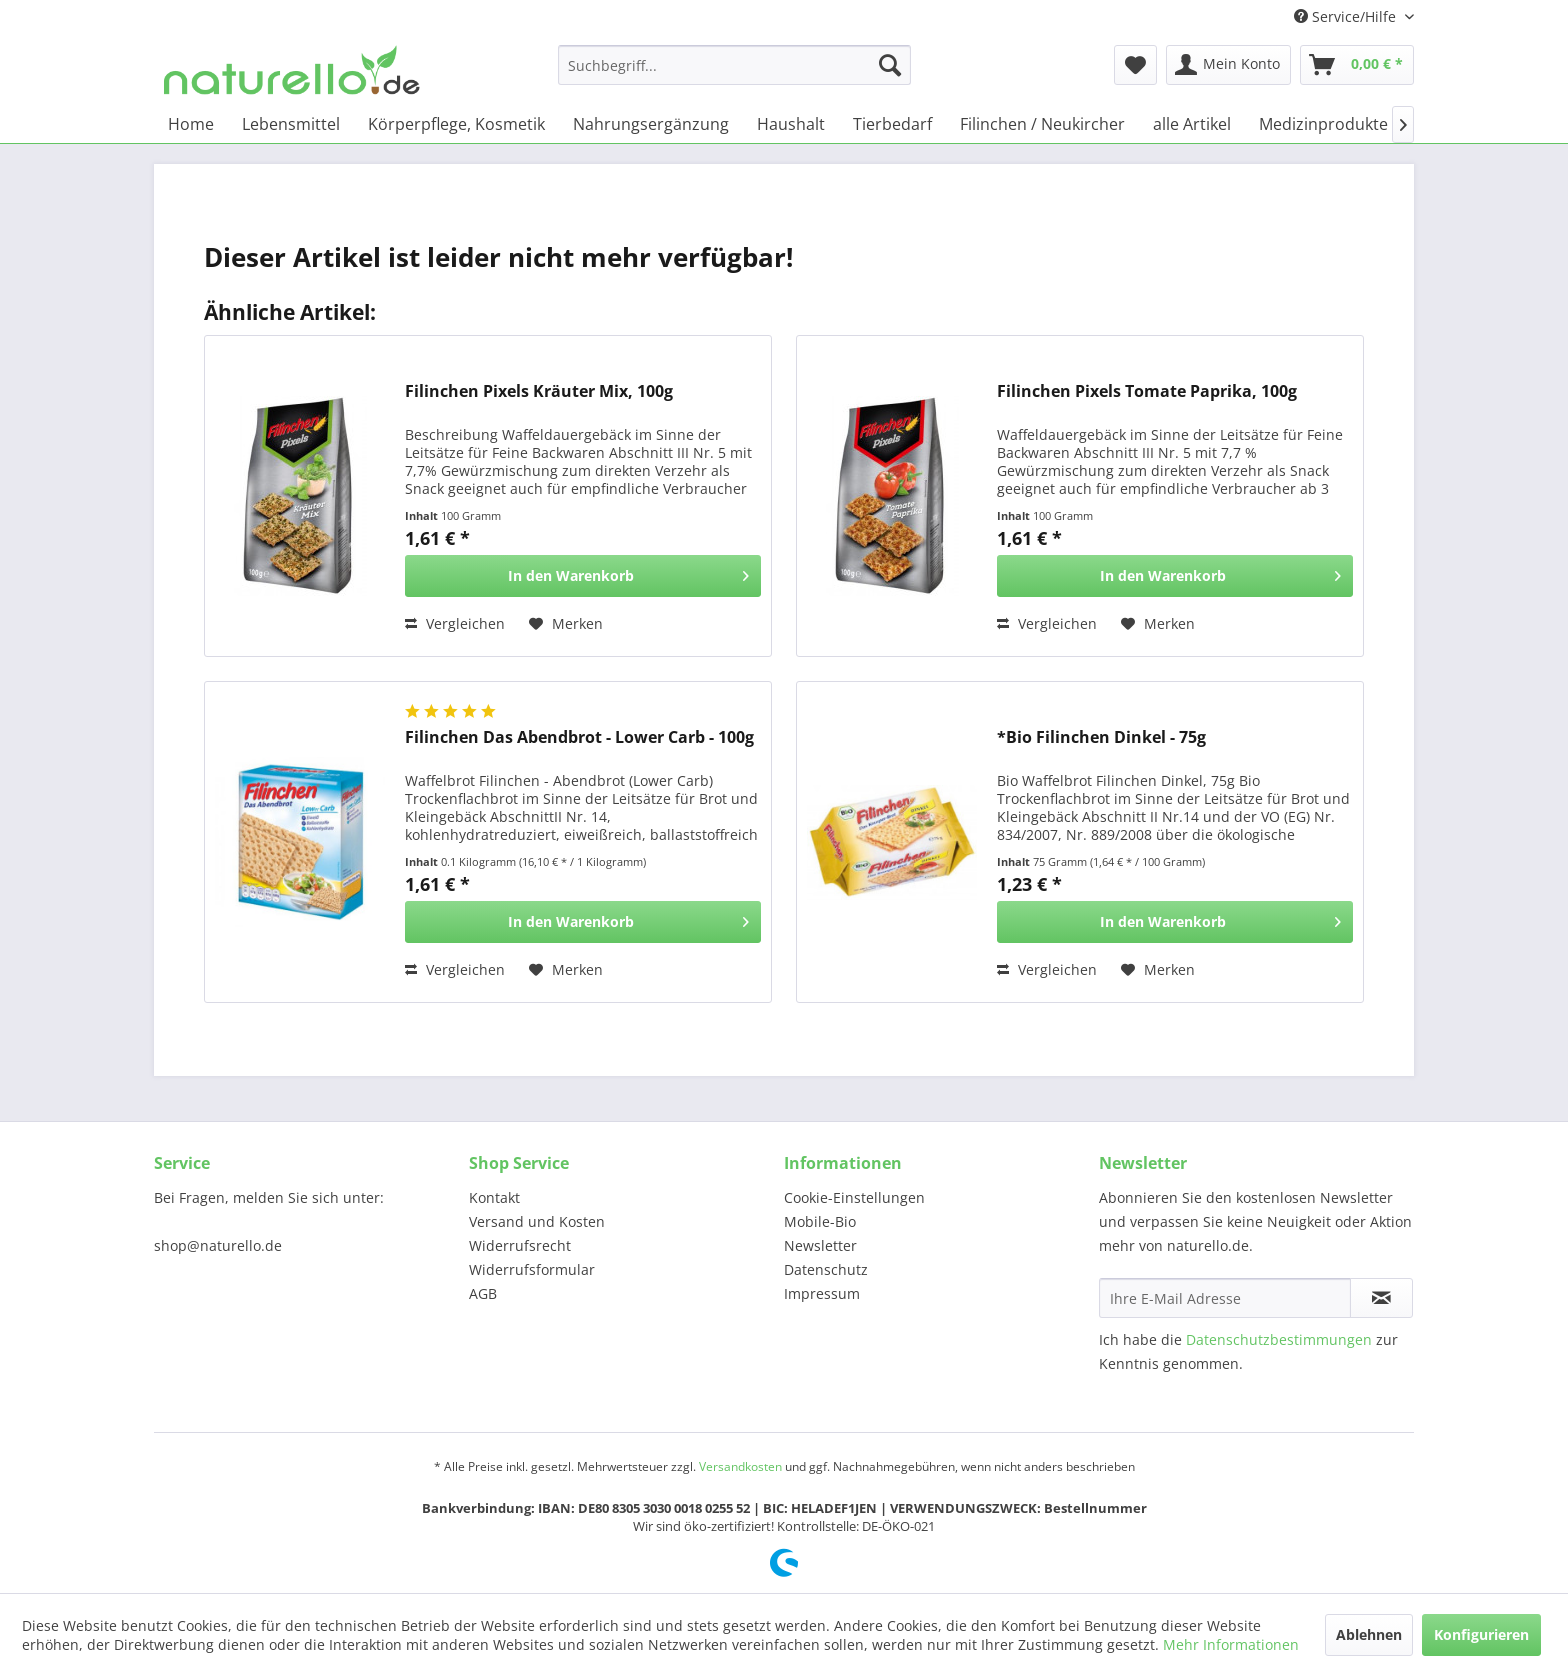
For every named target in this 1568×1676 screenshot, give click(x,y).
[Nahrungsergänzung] (651, 124)
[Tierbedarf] (892, 124)
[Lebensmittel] (291, 124)
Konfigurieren (1481, 1634)
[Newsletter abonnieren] (1381, 1298)
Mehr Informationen (1231, 1644)
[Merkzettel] (1135, 65)
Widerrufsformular (532, 1269)
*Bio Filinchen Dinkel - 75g (1101, 737)
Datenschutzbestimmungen (1279, 1339)
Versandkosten (740, 1466)
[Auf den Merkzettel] (566, 624)
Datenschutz (826, 1269)
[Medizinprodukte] (1323, 124)
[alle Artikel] (1192, 124)
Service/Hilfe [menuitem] (1347, 16)
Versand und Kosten (537, 1221)
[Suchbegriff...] (734, 65)
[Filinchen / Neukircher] (1042, 124)
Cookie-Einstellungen (854, 1197)
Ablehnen (1369, 1634)
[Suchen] (890, 65)
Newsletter (820, 1245)
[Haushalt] (791, 124)
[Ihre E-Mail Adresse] (1225, 1298)
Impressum (822, 1293)
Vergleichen (455, 623)
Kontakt (494, 1197)
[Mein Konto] (1228, 65)
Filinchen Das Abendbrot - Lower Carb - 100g (579, 737)
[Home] (191, 124)
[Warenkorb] (1357, 65)
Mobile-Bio (820, 1221)
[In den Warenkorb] (583, 576)
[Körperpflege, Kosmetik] (456, 124)
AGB (483, 1293)
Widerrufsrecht (520, 1245)
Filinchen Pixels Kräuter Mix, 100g (539, 391)
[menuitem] (734, 65)
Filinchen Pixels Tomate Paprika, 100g (1147, 391)
